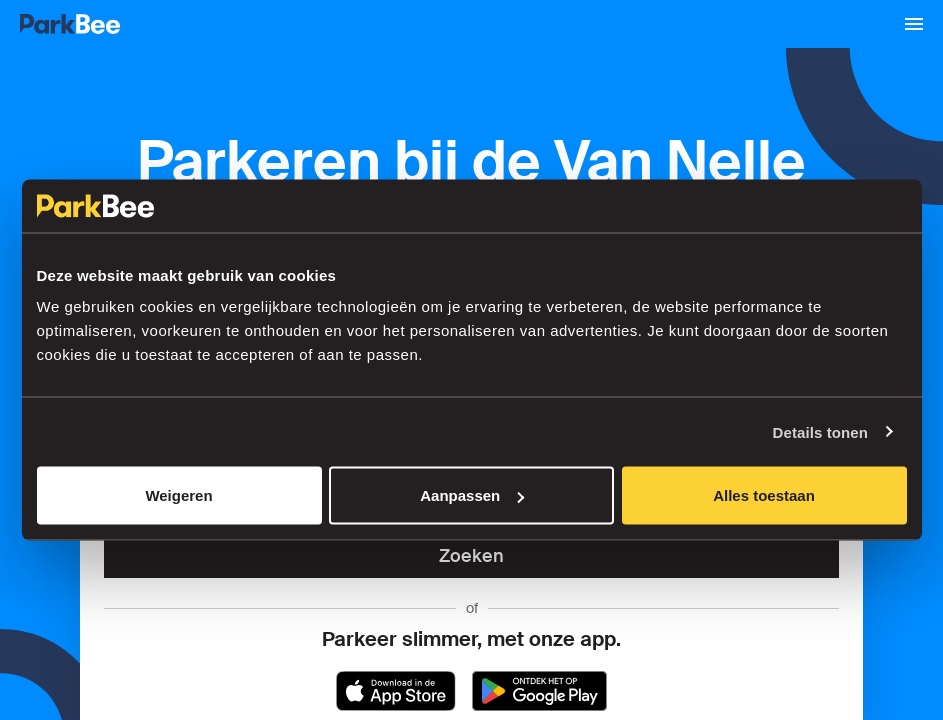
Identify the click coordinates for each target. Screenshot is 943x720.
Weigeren (178, 495)
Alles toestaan (764, 495)
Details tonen (820, 431)
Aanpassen (472, 495)
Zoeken (471, 556)
